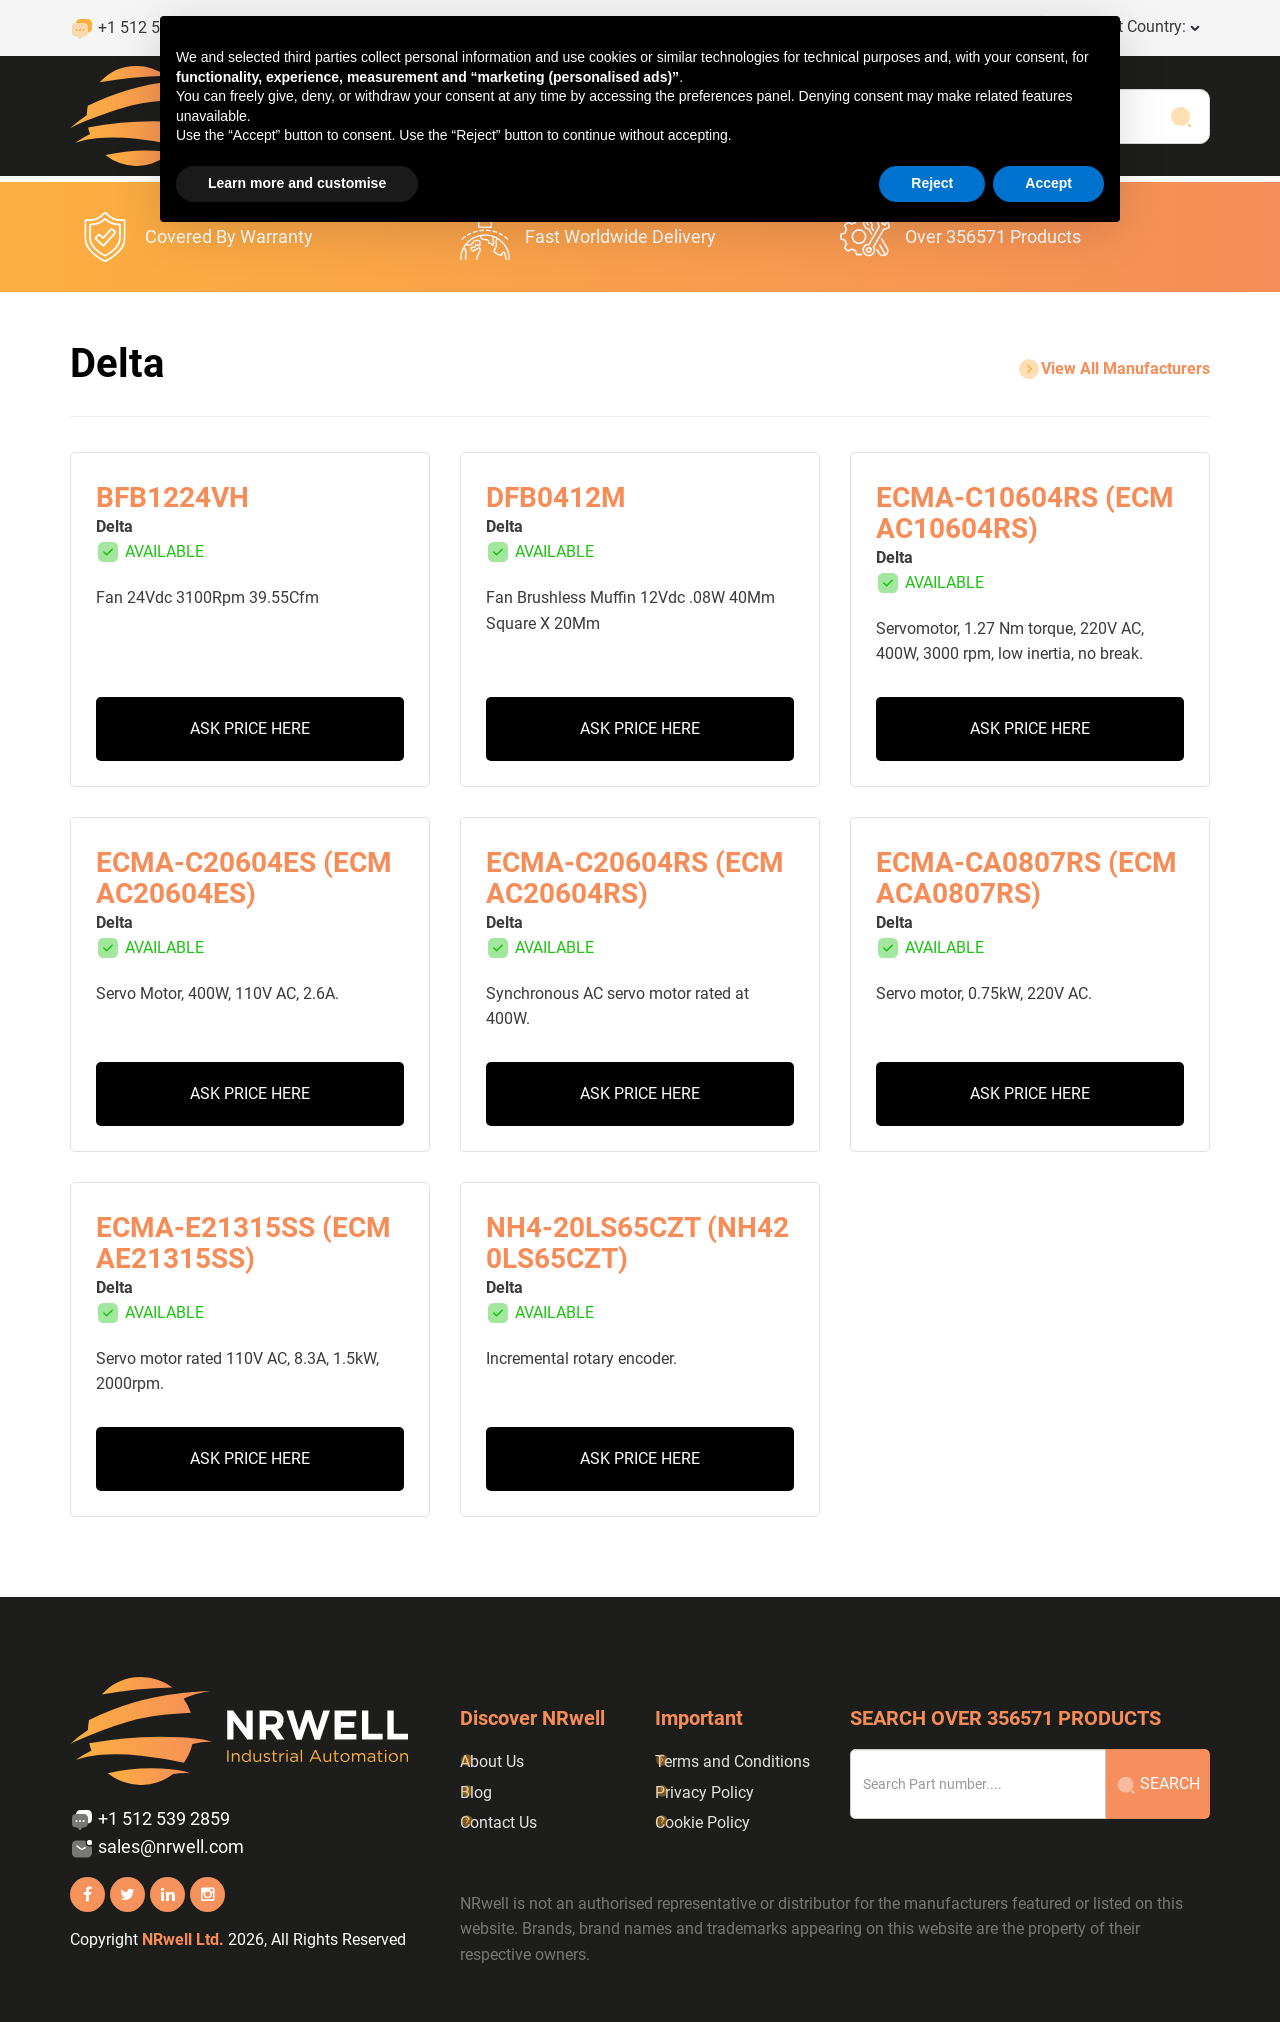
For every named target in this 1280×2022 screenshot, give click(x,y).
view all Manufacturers (1113, 369)
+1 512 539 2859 (150, 1820)
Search (1158, 1784)
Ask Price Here (250, 728)
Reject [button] (932, 183)
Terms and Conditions (732, 1761)
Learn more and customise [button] (297, 183)
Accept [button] (1048, 183)
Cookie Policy (702, 1822)
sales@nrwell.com (157, 1848)
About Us (492, 1761)
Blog (476, 1792)
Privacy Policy (704, 1792)
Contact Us (498, 1822)
